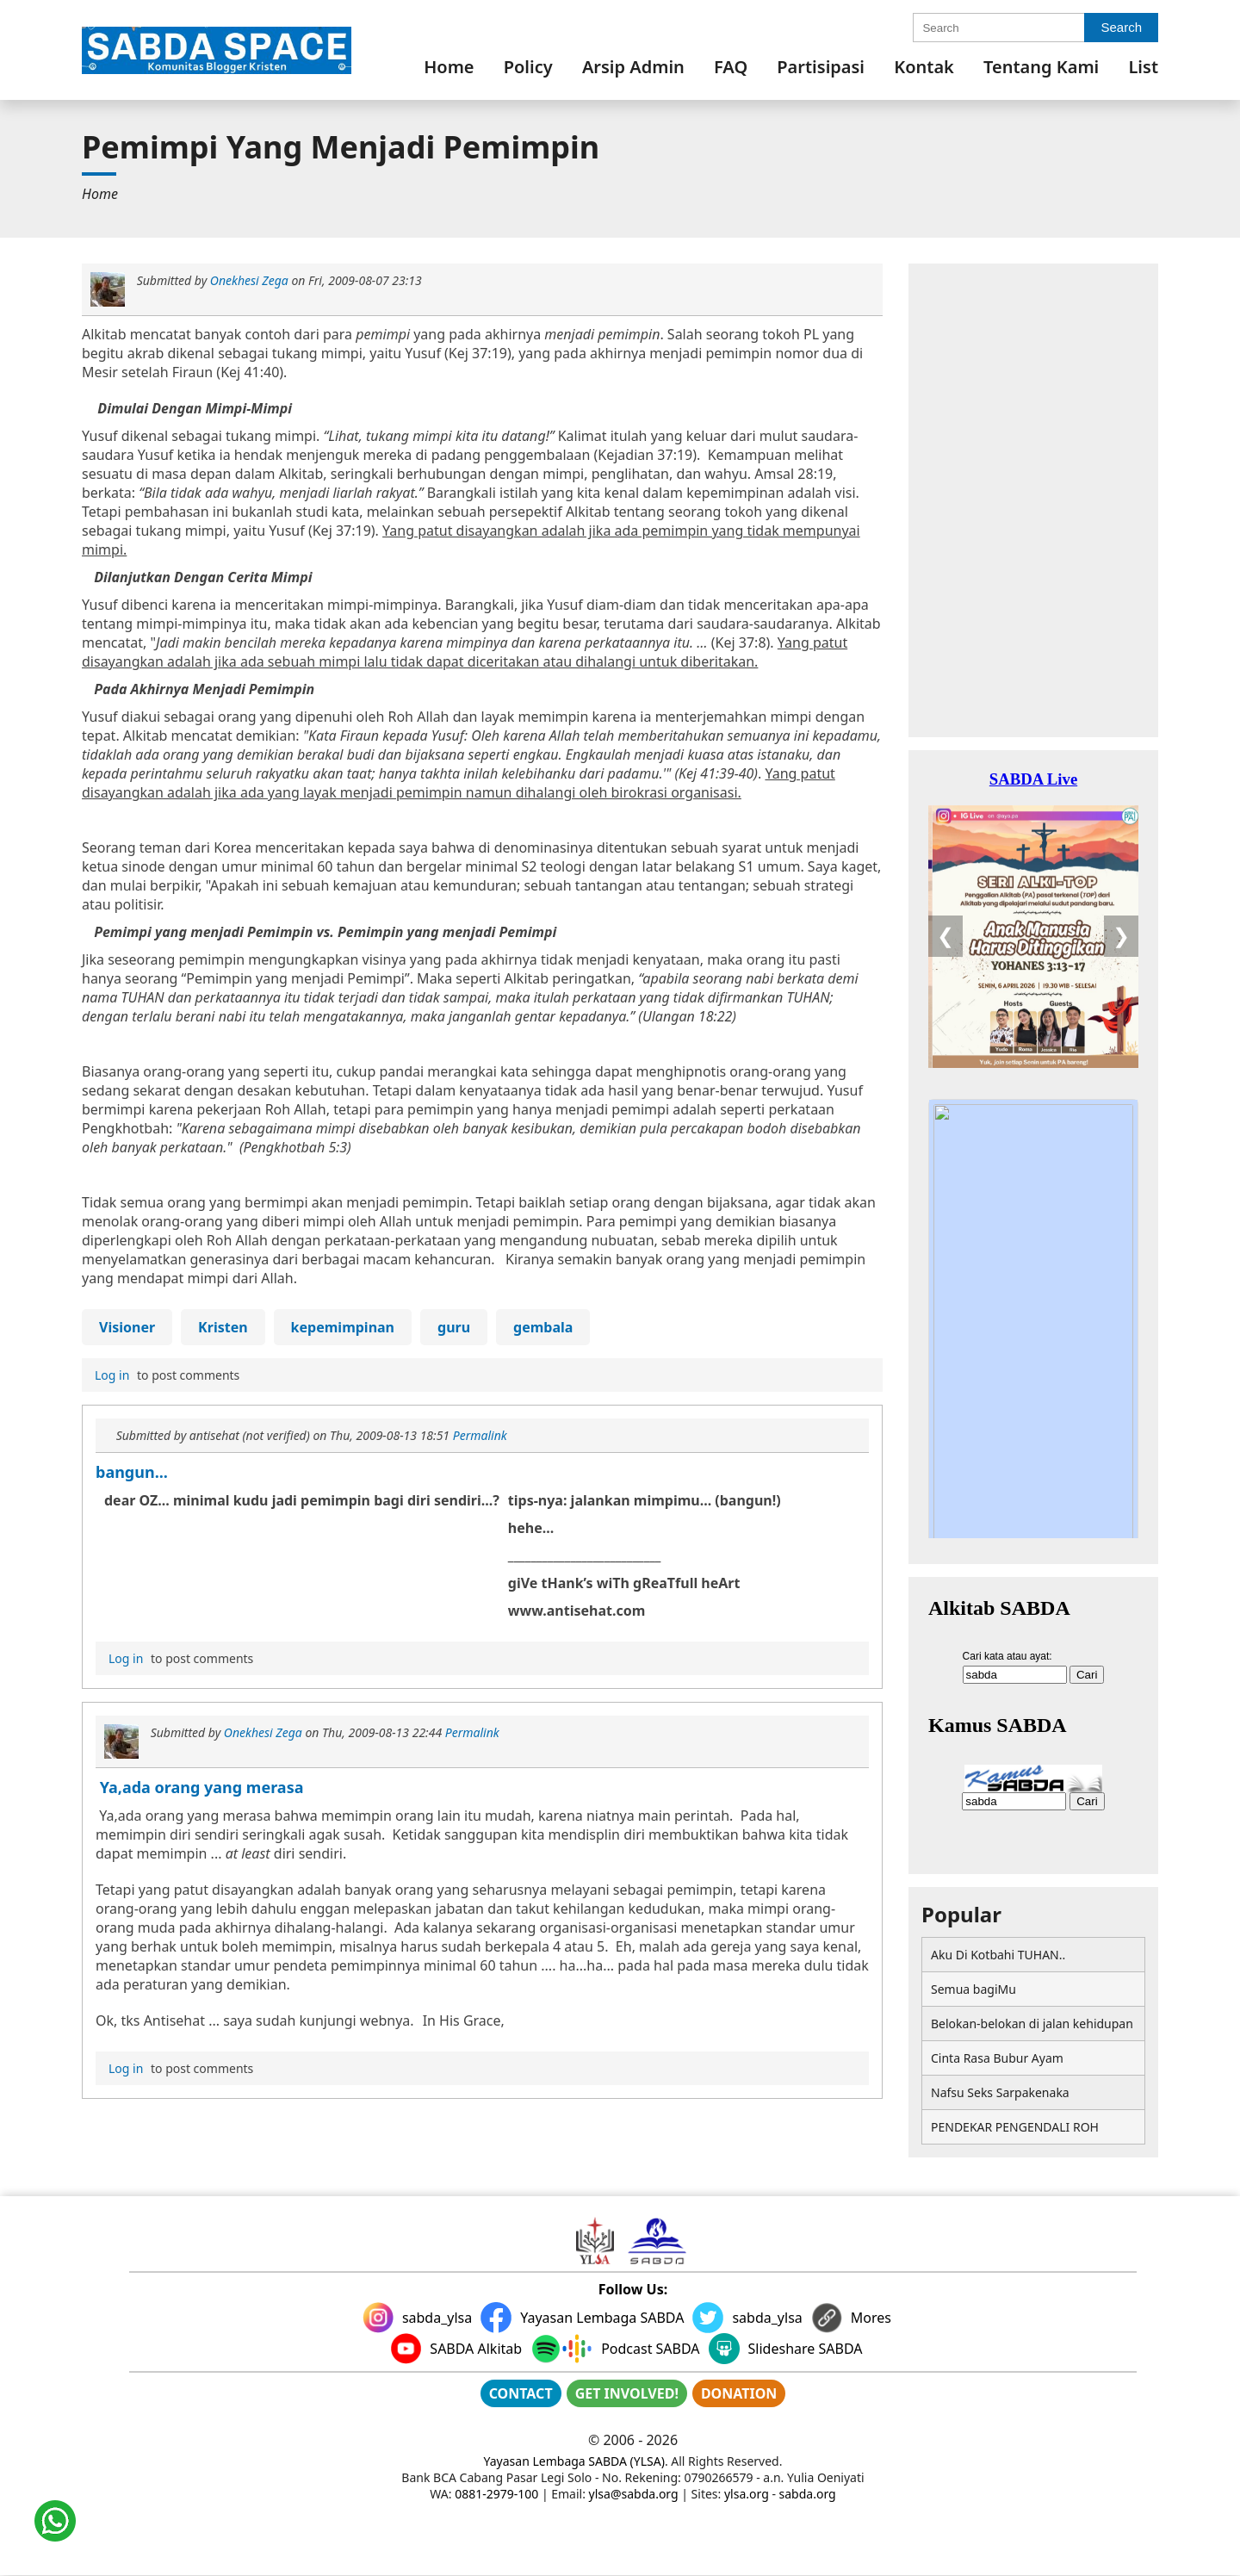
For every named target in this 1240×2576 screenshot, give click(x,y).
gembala (543, 1327)
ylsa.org (746, 2494)
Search (1121, 27)
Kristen (223, 1327)
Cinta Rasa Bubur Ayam (997, 2058)
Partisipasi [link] (821, 66)
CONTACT (521, 2393)
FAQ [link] (730, 66)
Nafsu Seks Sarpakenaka (1000, 2092)
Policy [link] (528, 66)
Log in (112, 1375)
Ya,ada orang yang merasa (199, 1787)
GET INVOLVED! (627, 2393)
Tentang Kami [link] (1041, 66)
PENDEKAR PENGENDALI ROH (1015, 2127)
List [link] (1143, 66)
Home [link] (449, 66)
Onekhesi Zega (249, 280)
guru (453, 1327)
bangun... (132, 1472)
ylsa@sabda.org (634, 2494)
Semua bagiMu (973, 1989)
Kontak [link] (924, 66)
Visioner (127, 1327)
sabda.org (807, 2494)
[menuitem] (449, 66)
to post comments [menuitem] (164, 1375)
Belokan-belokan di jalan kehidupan (1032, 2023)
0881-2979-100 (496, 2494)
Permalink (480, 1435)
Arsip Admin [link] (633, 66)
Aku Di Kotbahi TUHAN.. (998, 1954)
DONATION (739, 2393)
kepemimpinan (342, 1327)
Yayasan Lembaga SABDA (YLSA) (574, 2461)
